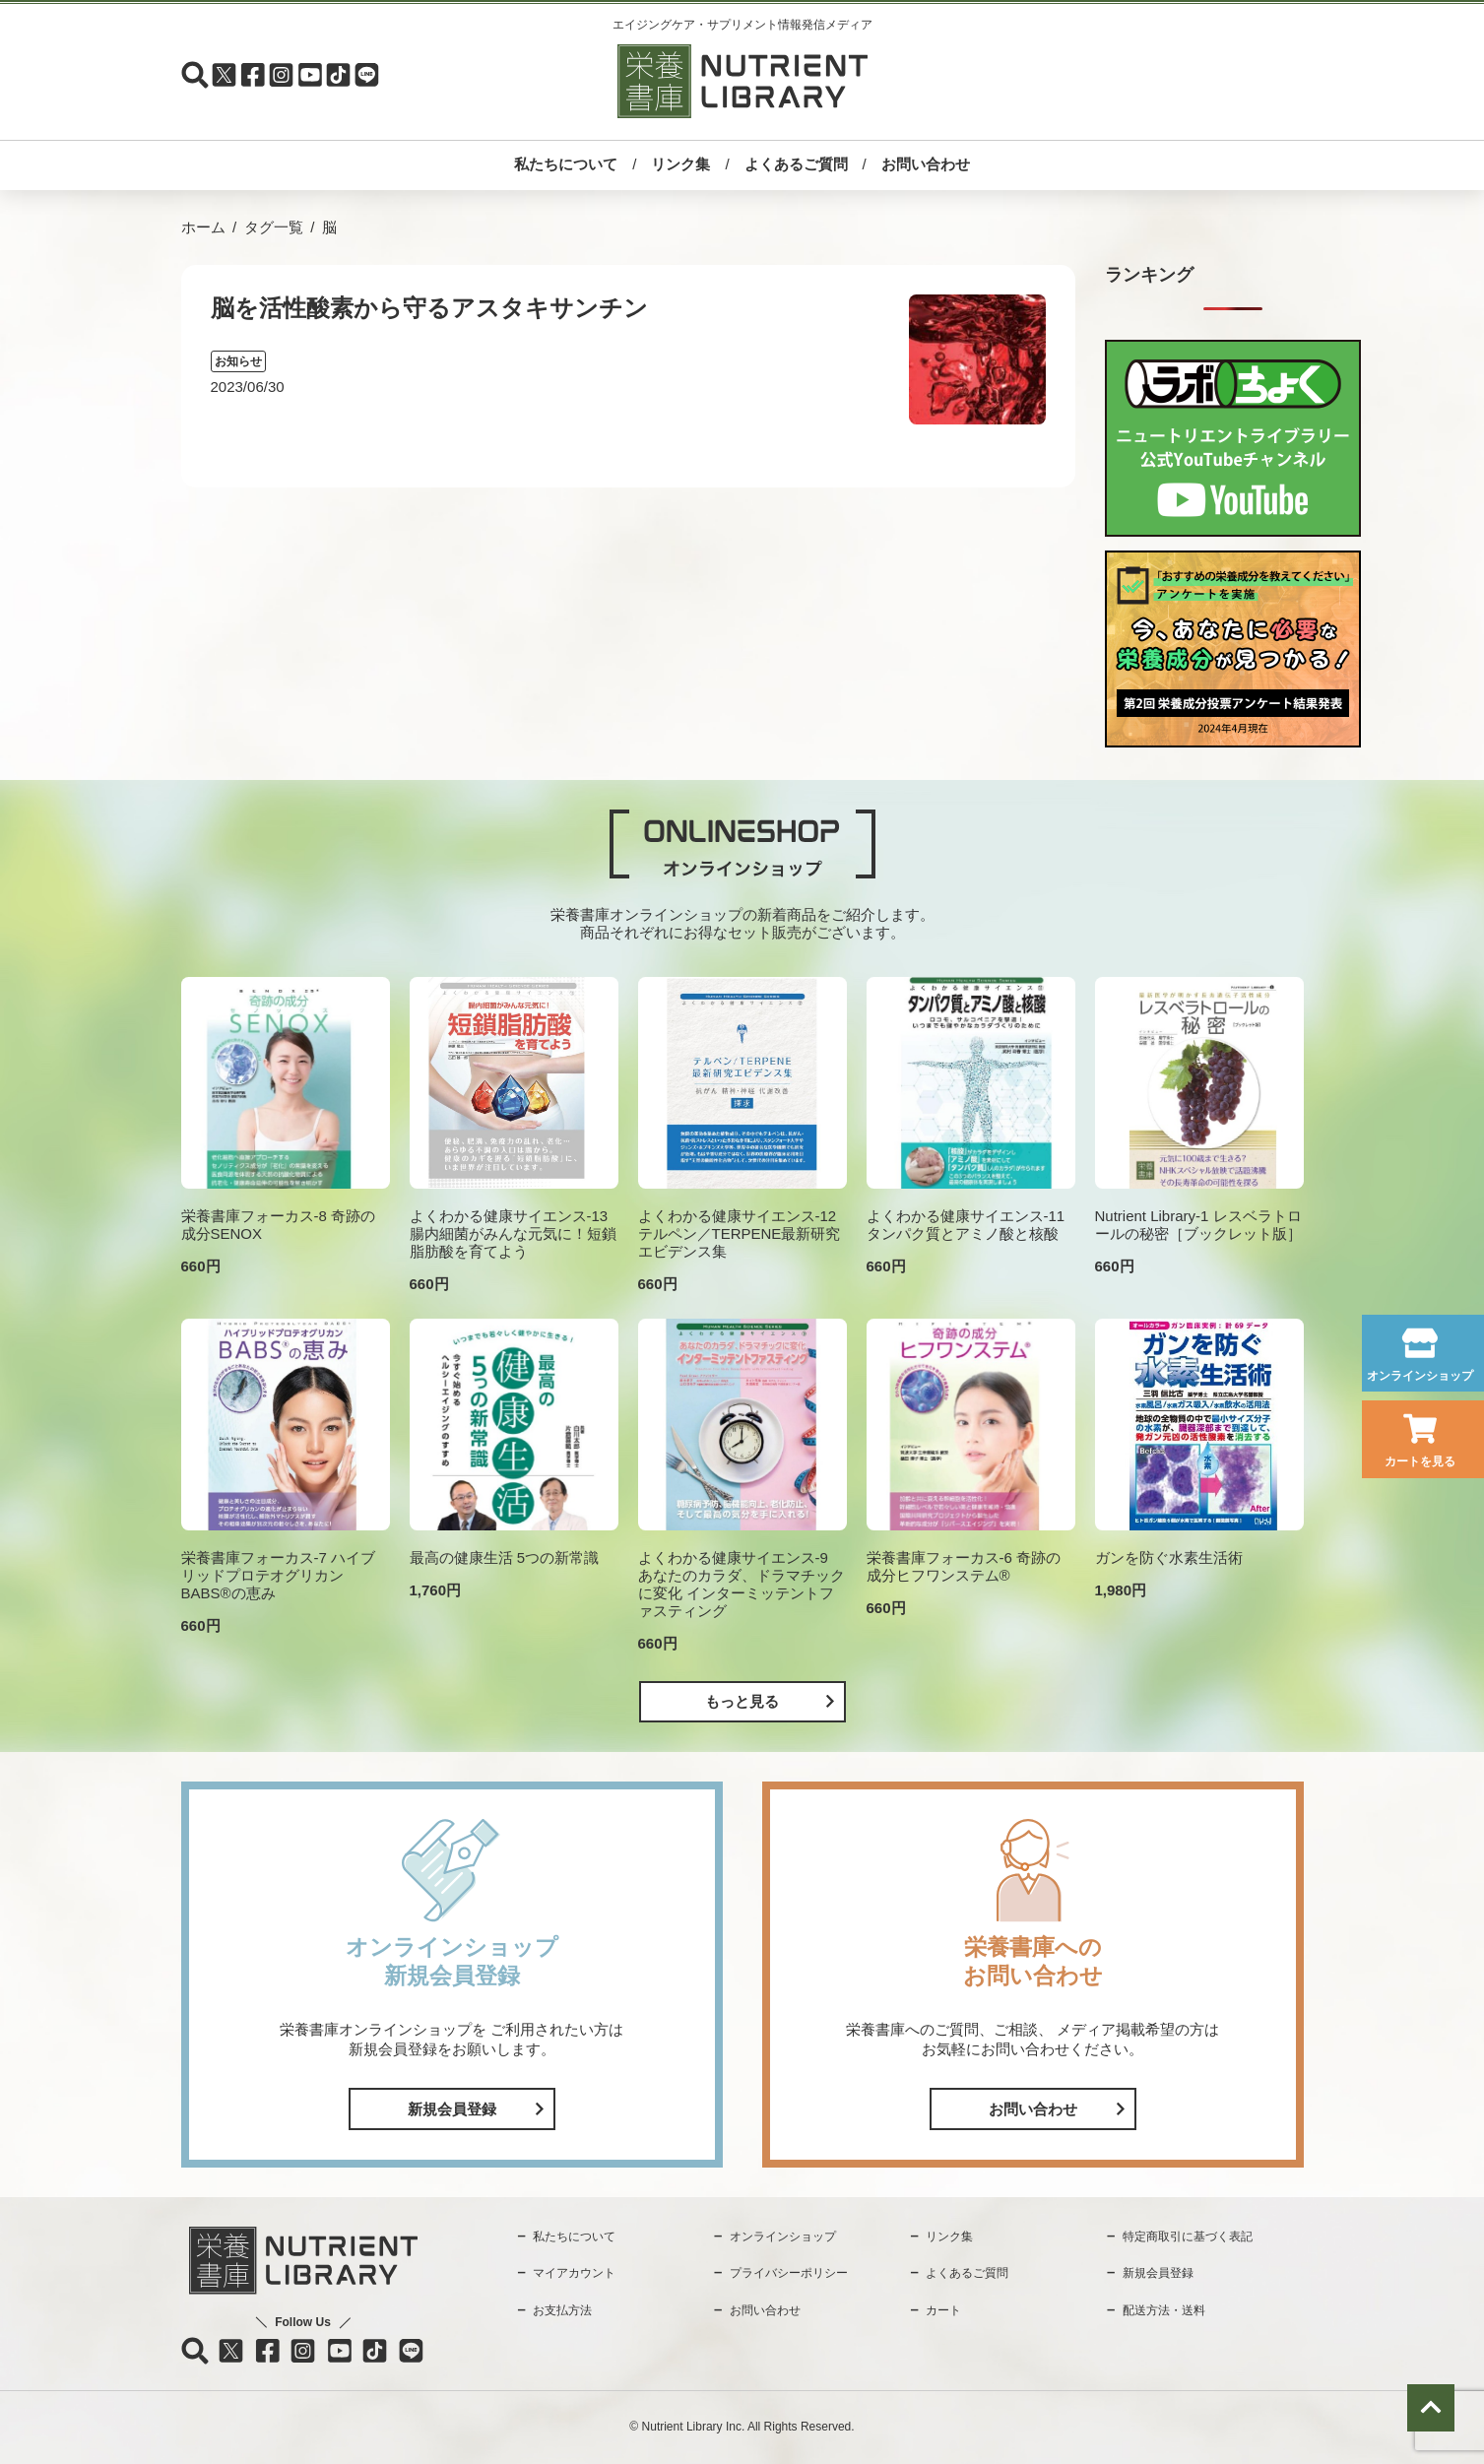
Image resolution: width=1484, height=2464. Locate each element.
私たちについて (565, 164)
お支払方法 (562, 2310)
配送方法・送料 (1164, 2310)
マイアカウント (574, 2273)
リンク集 (680, 164)
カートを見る (1420, 1461)
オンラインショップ (1420, 1376)
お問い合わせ (925, 164)
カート (943, 2310)
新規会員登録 (452, 2109)
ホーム (203, 227)
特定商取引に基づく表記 (1188, 2236)
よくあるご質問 (796, 164)
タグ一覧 (273, 227)
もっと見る (742, 1701)
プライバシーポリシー (789, 2273)
